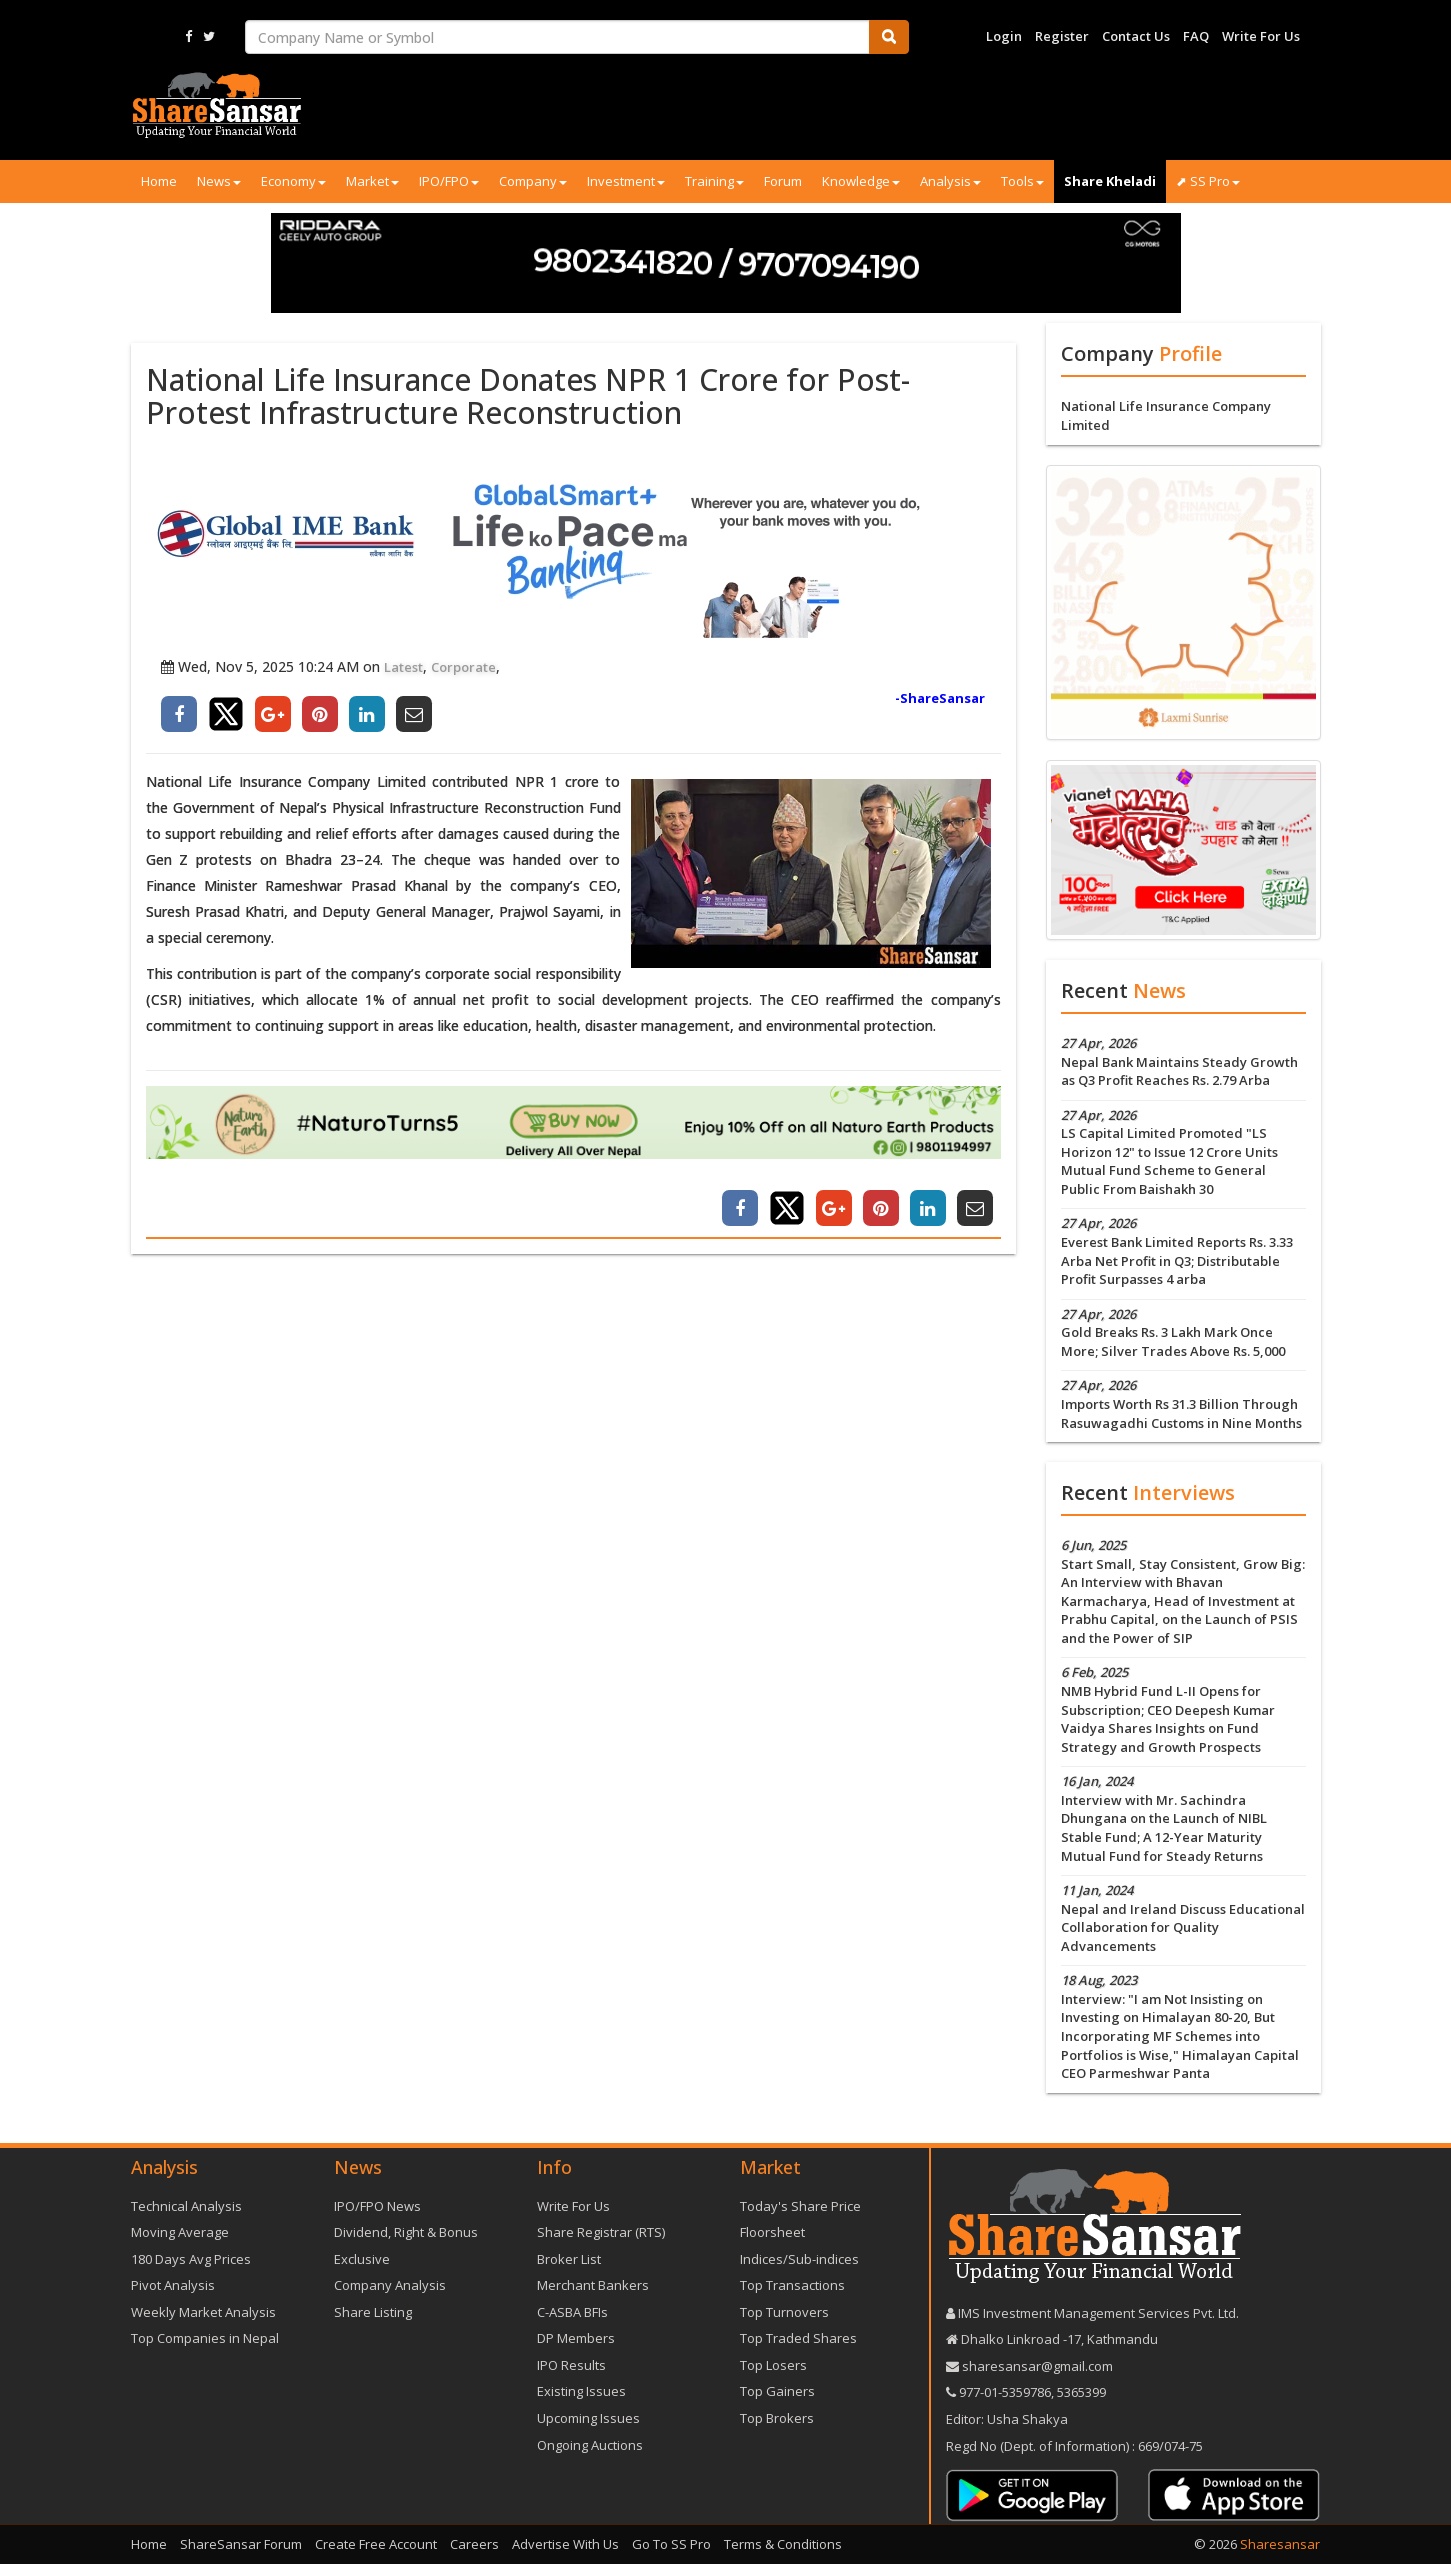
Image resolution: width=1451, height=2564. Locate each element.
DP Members (576, 2338)
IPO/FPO (449, 181)
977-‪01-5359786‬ (1005, 2392)
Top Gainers (777, 2391)
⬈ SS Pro (1208, 181)
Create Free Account (376, 2544)
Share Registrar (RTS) (601, 2232)
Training (714, 181)
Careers (474, 2544)
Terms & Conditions (783, 2544)
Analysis (950, 181)
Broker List (569, 2259)
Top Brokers (777, 2418)
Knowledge (861, 181)
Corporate (463, 667)
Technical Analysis (186, 2206)
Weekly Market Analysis (203, 2312)
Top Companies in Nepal (205, 2338)
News (219, 181)
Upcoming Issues (588, 2418)
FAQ (1196, 36)
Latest (403, 667)
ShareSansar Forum (241, 2544)
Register (1062, 36)
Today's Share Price (800, 2206)
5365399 (1080, 2392)
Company (533, 181)
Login (1004, 36)
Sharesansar (1280, 2544)
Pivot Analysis (173, 2285)
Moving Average (180, 2232)
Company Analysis (390, 2285)
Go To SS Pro (671, 2544)
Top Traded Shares (798, 2338)
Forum (783, 181)
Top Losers (773, 2365)
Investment (626, 181)
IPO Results (571, 2365)
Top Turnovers (784, 2312)
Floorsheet (772, 2232)
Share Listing (373, 2312)
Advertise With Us (565, 2544)
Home (159, 181)
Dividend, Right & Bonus (406, 2232)
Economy (293, 181)
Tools (1022, 181)
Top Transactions (792, 2285)
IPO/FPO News (377, 2206)
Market (372, 181)
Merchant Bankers (593, 2285)
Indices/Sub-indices (799, 2259)
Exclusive (362, 2259)
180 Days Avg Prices (191, 2259)
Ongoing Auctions (590, 2445)
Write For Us (1261, 36)
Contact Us (1136, 36)
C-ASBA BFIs (572, 2312)
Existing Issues (581, 2391)
